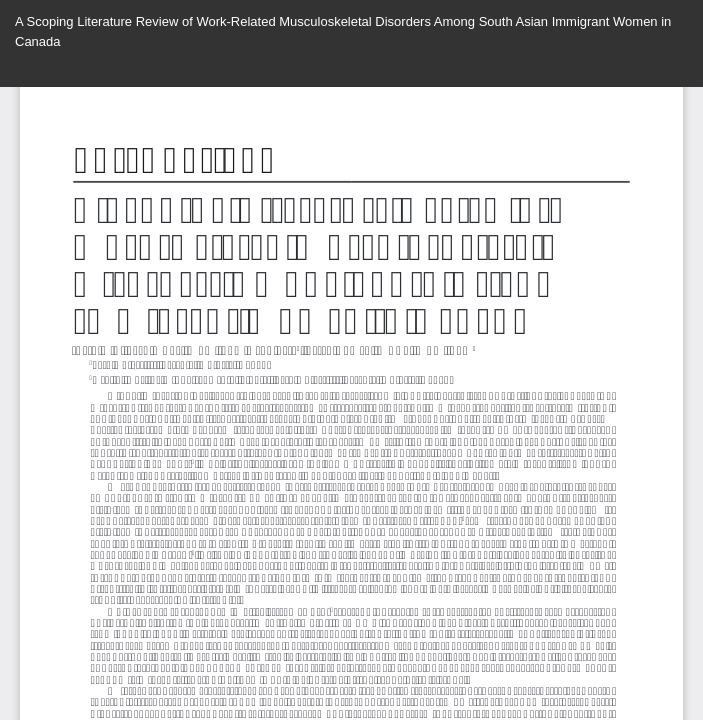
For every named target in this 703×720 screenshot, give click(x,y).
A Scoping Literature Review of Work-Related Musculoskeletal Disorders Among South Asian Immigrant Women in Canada (343, 31)
